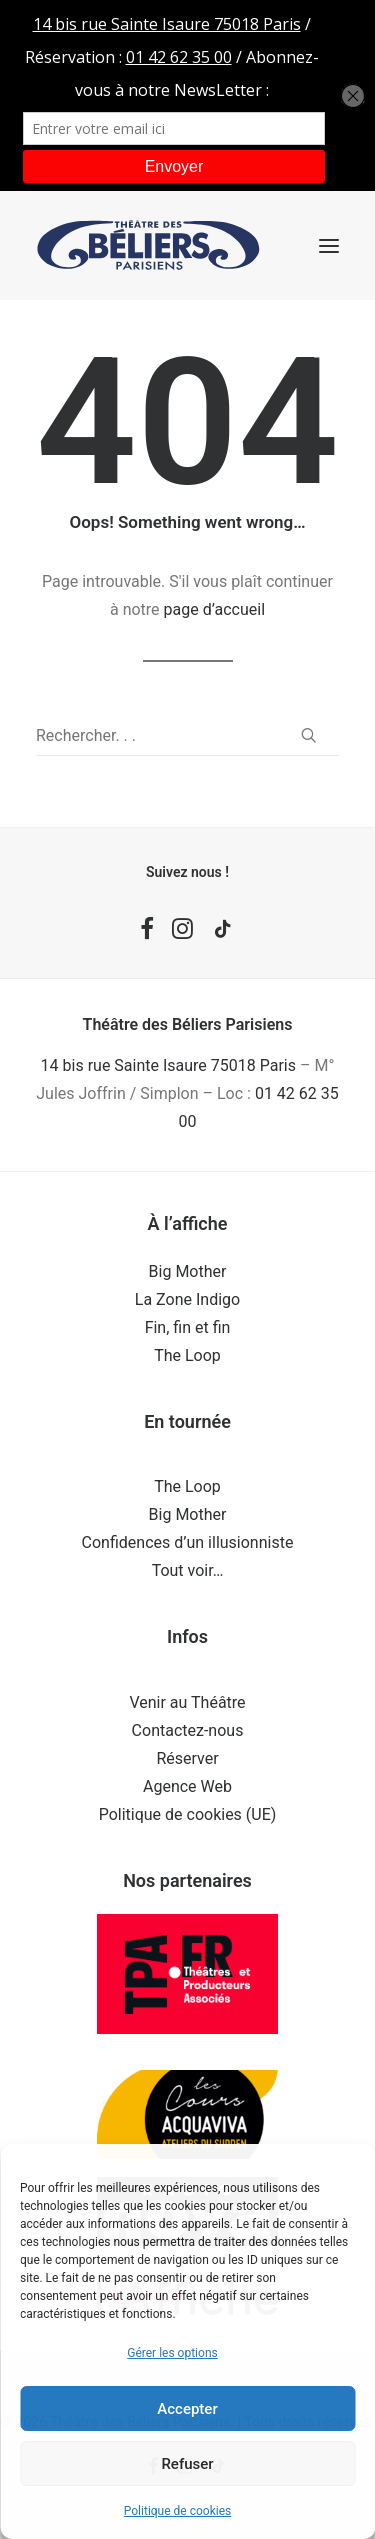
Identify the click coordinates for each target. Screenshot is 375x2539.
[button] (329, 245)
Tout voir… (188, 1570)
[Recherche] (187, 736)
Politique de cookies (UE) (188, 1814)
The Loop (187, 1355)
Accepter (187, 2409)
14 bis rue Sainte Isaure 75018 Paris (168, 1065)
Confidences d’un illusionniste (188, 1542)
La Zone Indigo (187, 1299)
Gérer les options (172, 2353)
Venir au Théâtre (187, 1702)
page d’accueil (215, 609)
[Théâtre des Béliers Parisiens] (148, 245)
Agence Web (187, 1786)
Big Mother (188, 1271)
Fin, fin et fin (188, 1327)
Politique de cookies (177, 2511)
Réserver (187, 1758)
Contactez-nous (188, 1730)
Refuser (187, 2464)
